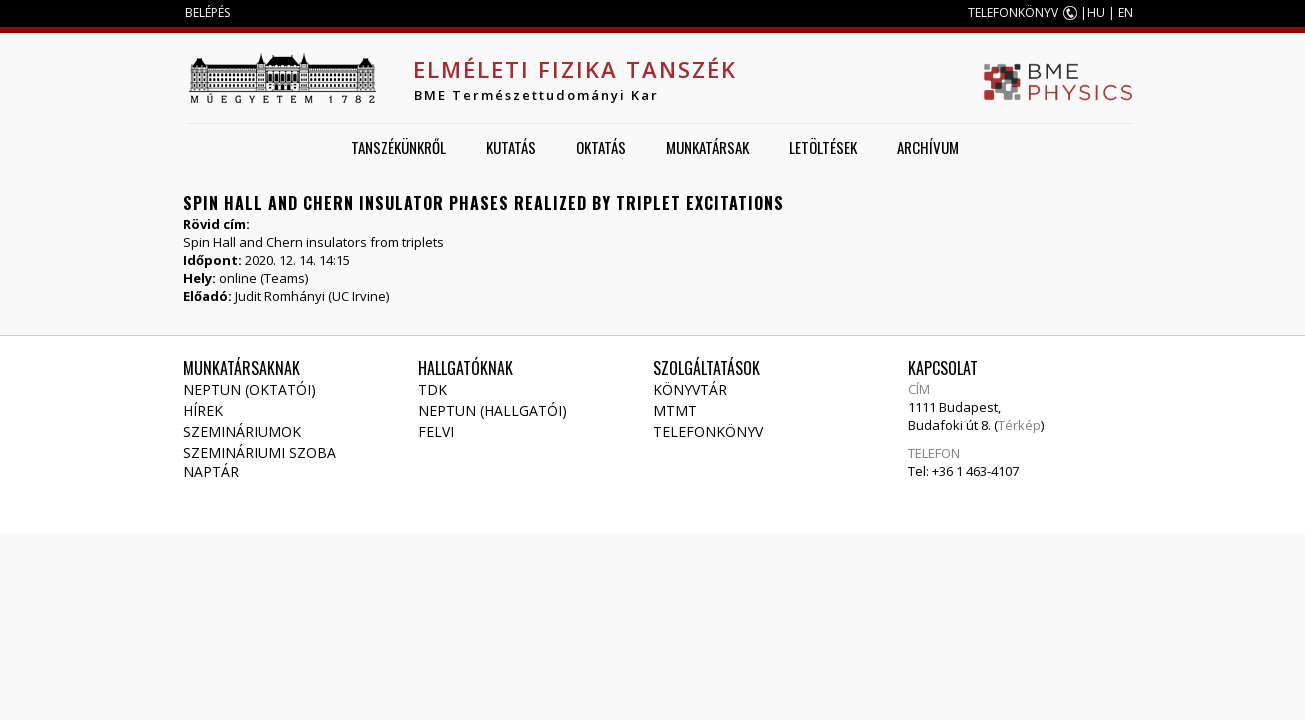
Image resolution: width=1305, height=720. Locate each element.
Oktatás (601, 147)
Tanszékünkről (398, 147)
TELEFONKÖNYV (1013, 12)
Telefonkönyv (708, 431)
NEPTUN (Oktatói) (249, 389)
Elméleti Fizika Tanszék (575, 69)
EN (1125, 12)
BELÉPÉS (207, 12)
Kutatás (511, 147)
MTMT (675, 410)
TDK (432, 389)
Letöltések (823, 147)
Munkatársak (707, 147)
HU (1096, 12)
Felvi (436, 431)
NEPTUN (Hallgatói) (492, 410)
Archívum (928, 147)
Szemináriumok (242, 431)
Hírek (203, 410)
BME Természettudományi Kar (536, 95)
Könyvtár (690, 389)
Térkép (1019, 425)
